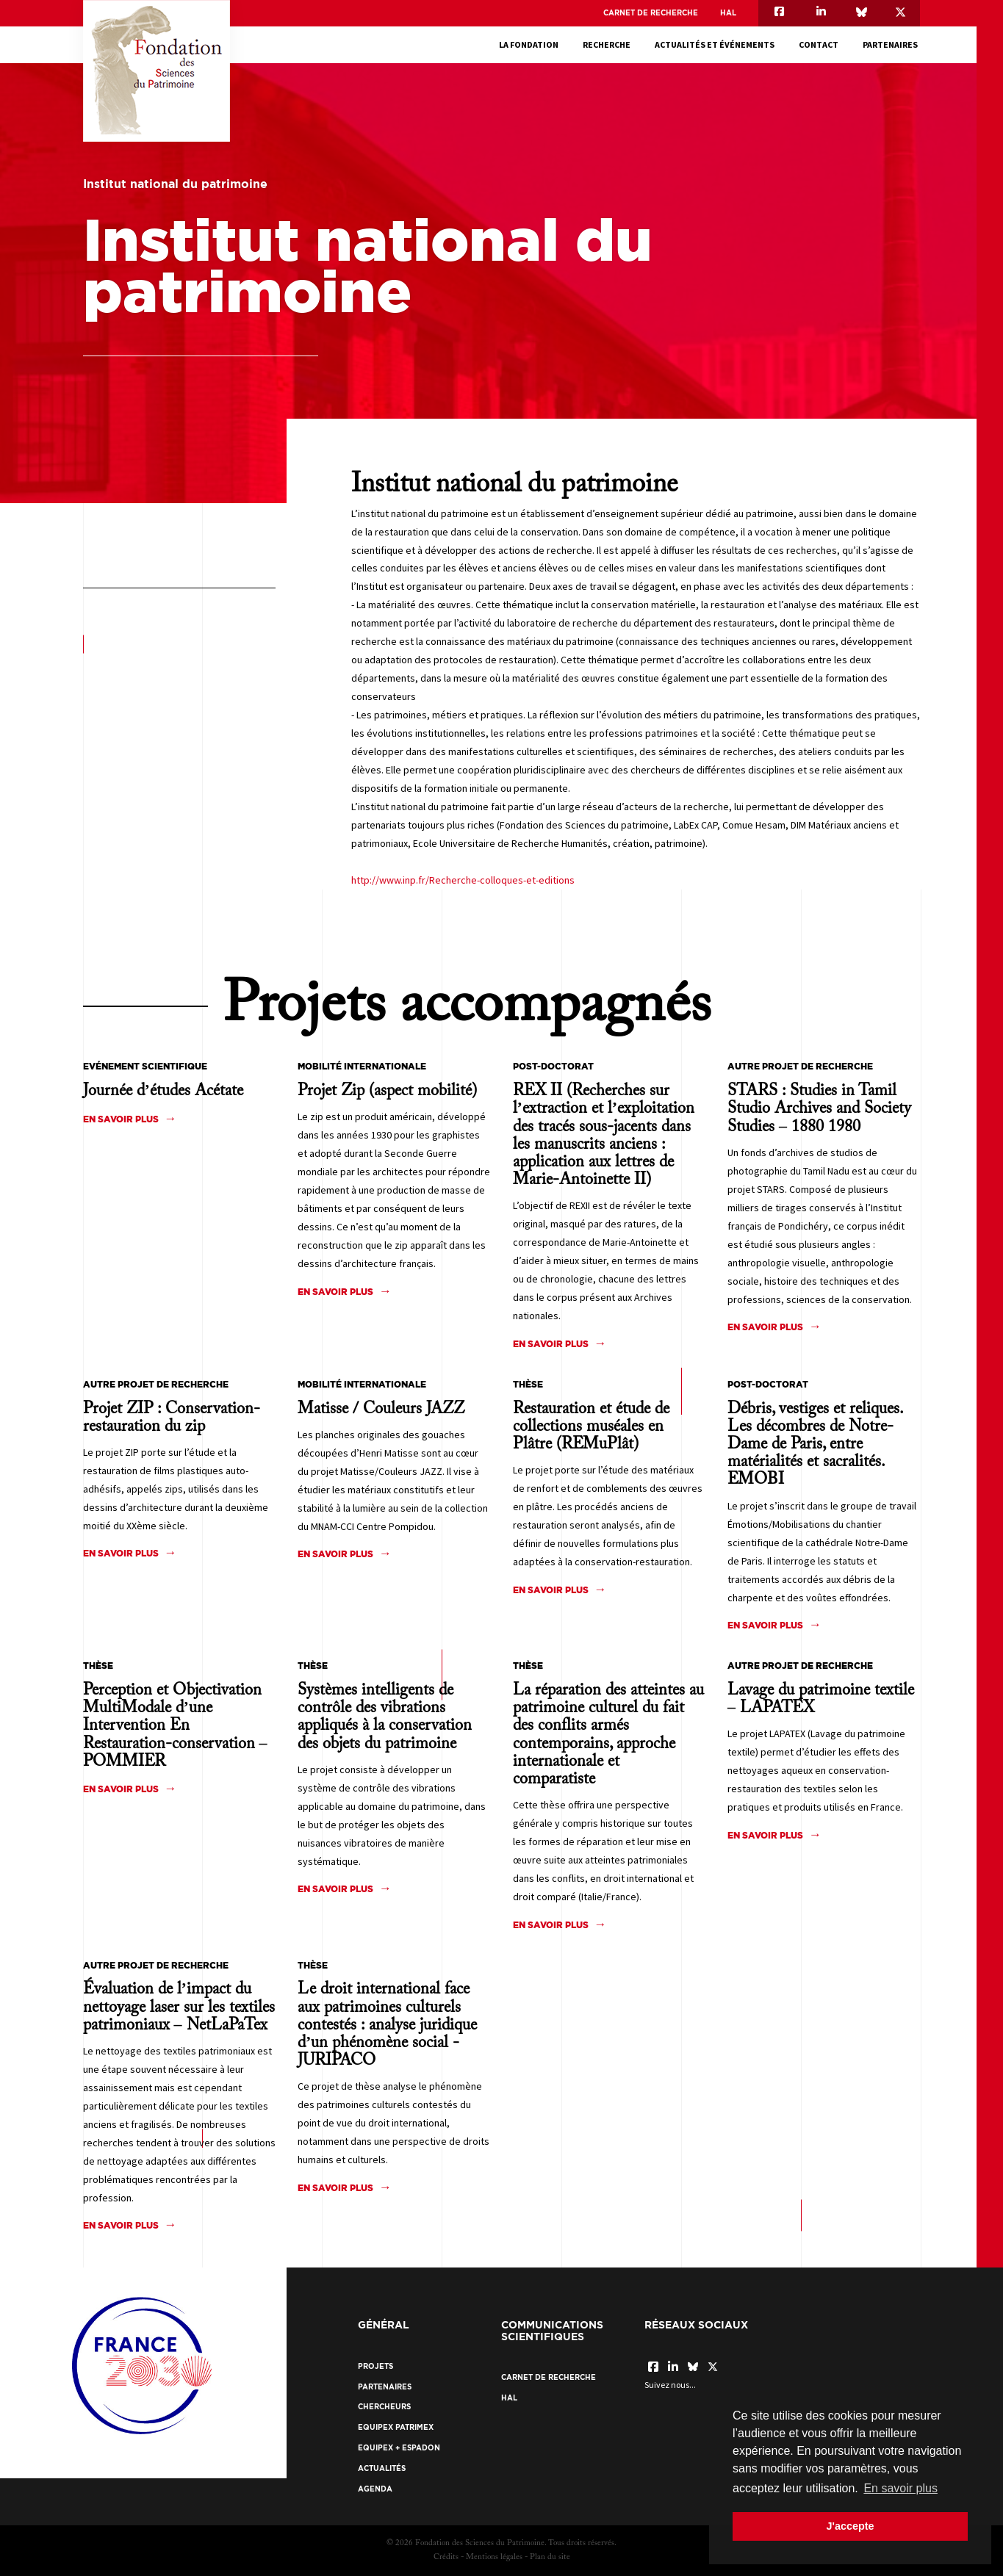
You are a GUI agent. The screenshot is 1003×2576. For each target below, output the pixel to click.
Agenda (375, 2489)
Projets (375, 2366)
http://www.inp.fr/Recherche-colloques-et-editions (463, 880)
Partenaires (892, 44)
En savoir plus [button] (900, 2488)
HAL (728, 13)
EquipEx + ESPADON (399, 2448)
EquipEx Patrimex (396, 2427)
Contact (821, 44)
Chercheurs (384, 2407)
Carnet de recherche (650, 13)
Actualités (382, 2468)
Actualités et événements (717, 44)
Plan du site (550, 2557)
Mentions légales (494, 2557)
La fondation (531, 44)
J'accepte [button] (850, 2526)
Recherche (609, 44)
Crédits (446, 2557)
